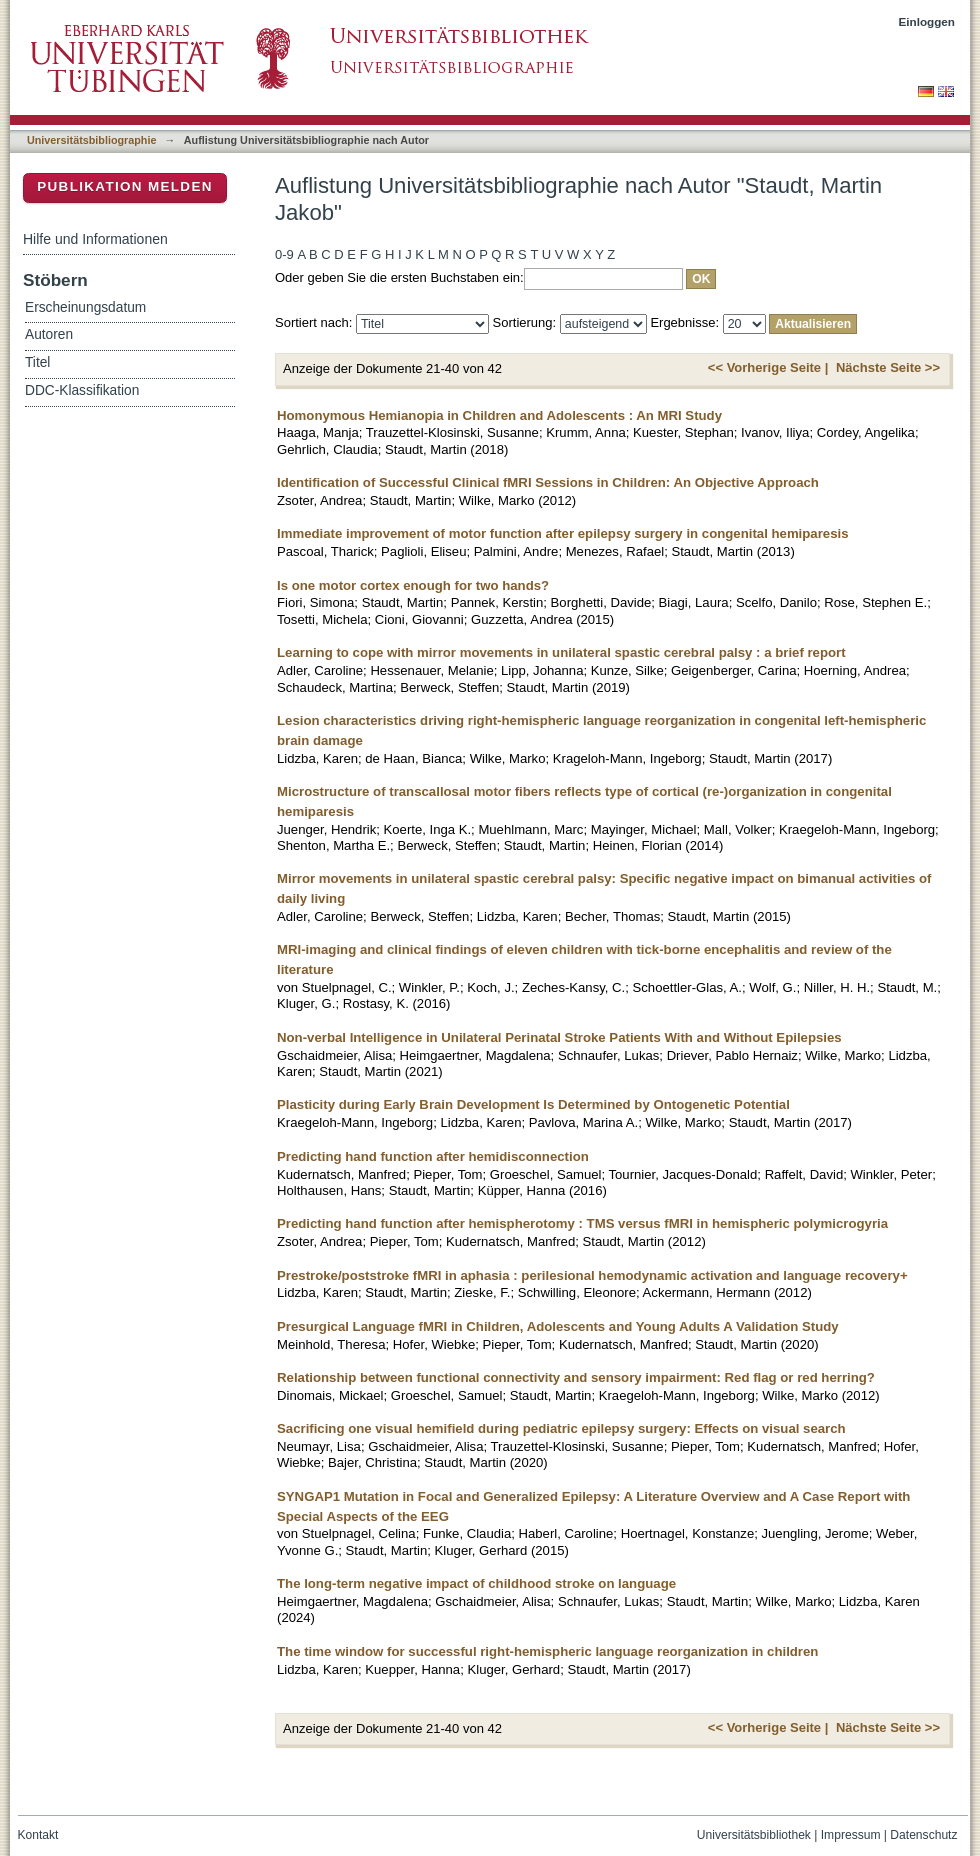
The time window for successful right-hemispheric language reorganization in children (547, 1651)
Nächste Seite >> (888, 367)
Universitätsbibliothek (754, 1835)
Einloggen (927, 21)
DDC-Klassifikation (82, 390)
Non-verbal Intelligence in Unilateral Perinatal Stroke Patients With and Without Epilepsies (559, 1037)
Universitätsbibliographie (91, 140)
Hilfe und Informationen (95, 239)
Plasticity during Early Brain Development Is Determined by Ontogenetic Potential (533, 1104)
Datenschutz (923, 1835)
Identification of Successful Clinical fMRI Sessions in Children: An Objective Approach (548, 482)
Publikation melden (125, 186)
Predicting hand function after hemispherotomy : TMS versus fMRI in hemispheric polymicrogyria (582, 1223)
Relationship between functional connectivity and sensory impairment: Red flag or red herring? (576, 1377)
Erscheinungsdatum (85, 307)
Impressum (851, 1835)
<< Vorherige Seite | (768, 367)
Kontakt (38, 1835)
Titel (37, 362)
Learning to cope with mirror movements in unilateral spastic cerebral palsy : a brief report (561, 652)
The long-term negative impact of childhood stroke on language (476, 1583)
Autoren (49, 334)
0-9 (284, 254)
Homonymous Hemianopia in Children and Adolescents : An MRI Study (499, 415)
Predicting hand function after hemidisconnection (433, 1156)
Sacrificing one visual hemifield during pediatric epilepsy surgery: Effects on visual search (561, 1428)
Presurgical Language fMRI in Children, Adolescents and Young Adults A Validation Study (558, 1326)
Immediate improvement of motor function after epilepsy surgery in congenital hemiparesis (563, 533)
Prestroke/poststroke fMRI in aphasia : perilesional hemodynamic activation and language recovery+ (592, 1275)
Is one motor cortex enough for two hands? (413, 585)
